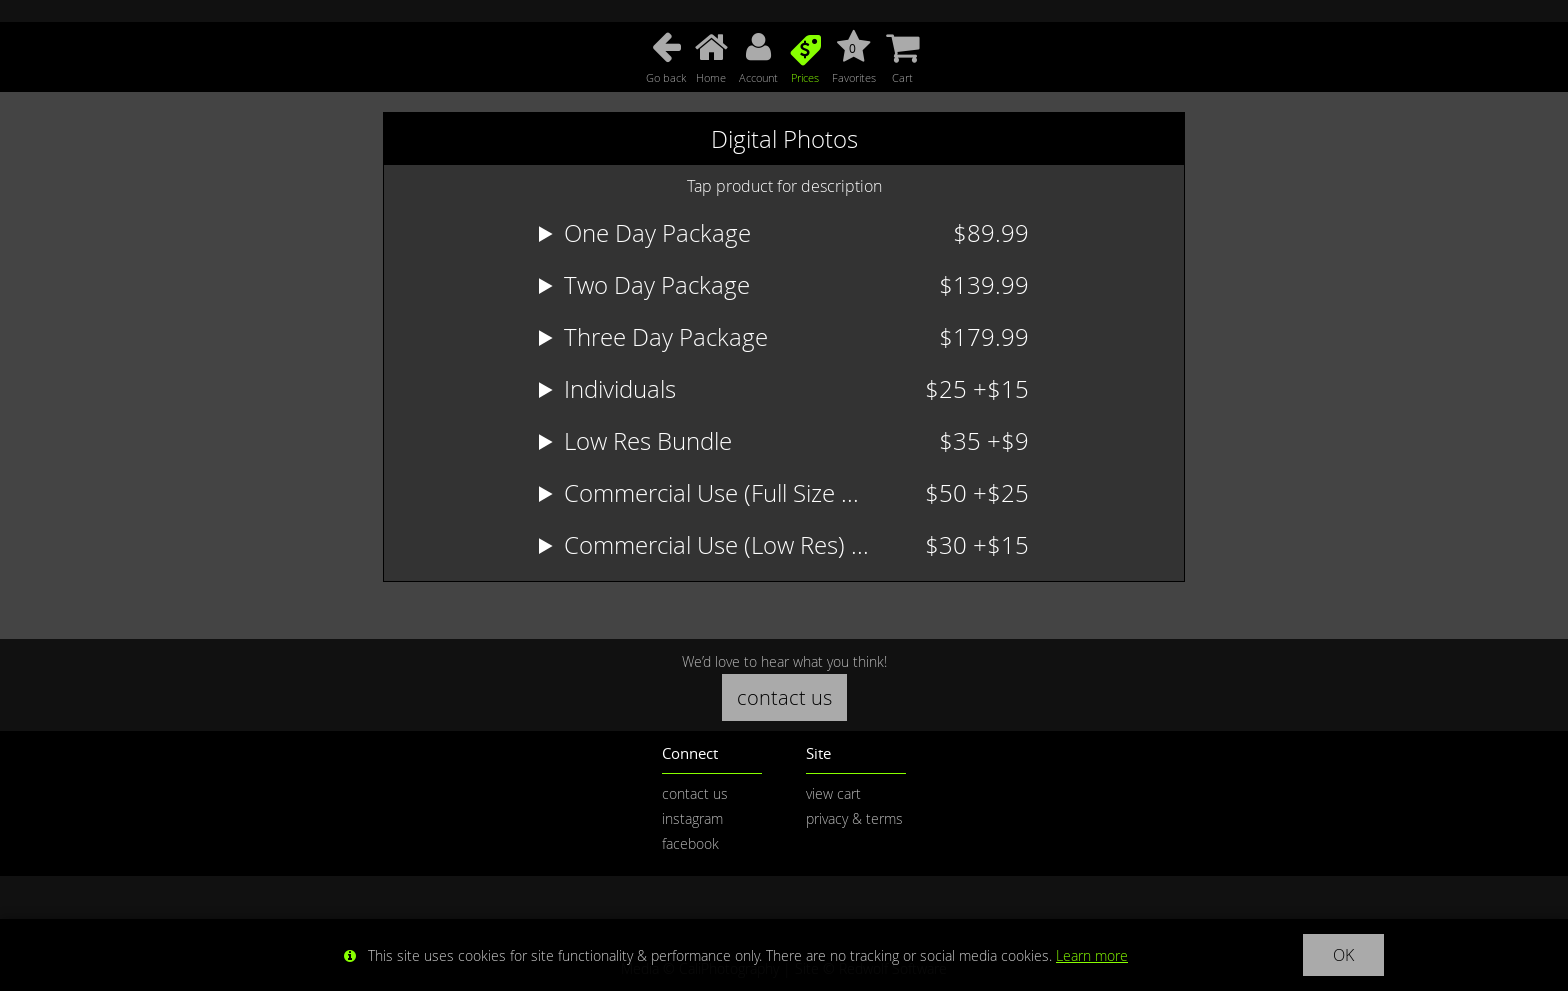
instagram (692, 818)
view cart (833, 793)
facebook (690, 843)
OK (1343, 955)
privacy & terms (854, 818)
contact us (784, 697)
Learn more (1092, 955)
